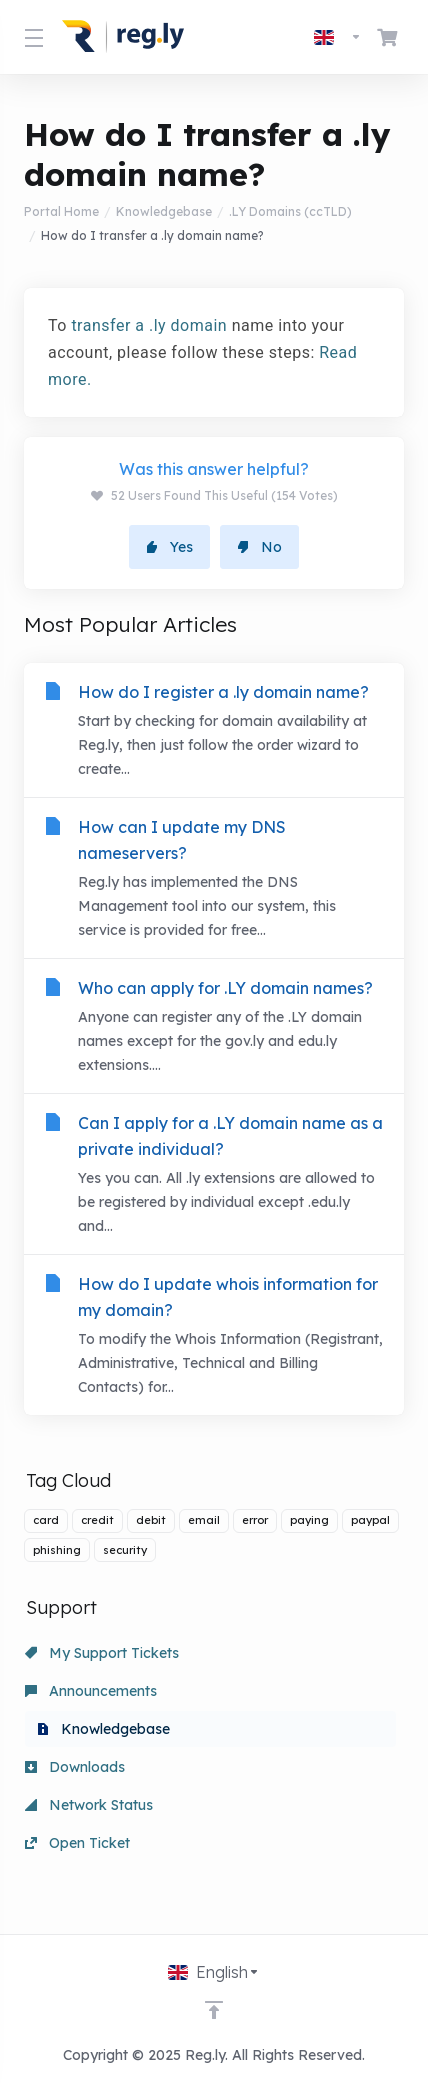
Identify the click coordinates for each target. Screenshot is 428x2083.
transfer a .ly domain (149, 325)
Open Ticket (77, 1843)
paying (309, 1520)
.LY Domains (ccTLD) (290, 211)
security (125, 1550)
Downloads (75, 1767)
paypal (370, 1520)
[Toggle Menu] (31, 37)
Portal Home (61, 211)
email (204, 1520)
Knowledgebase (164, 211)
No (259, 547)
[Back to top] (214, 2010)
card (46, 1520)
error (255, 1520)
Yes (169, 547)
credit (97, 1520)
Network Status (89, 1805)
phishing (57, 1550)
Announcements (91, 1691)
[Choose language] (338, 37)
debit (151, 1520)
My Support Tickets (102, 1653)
